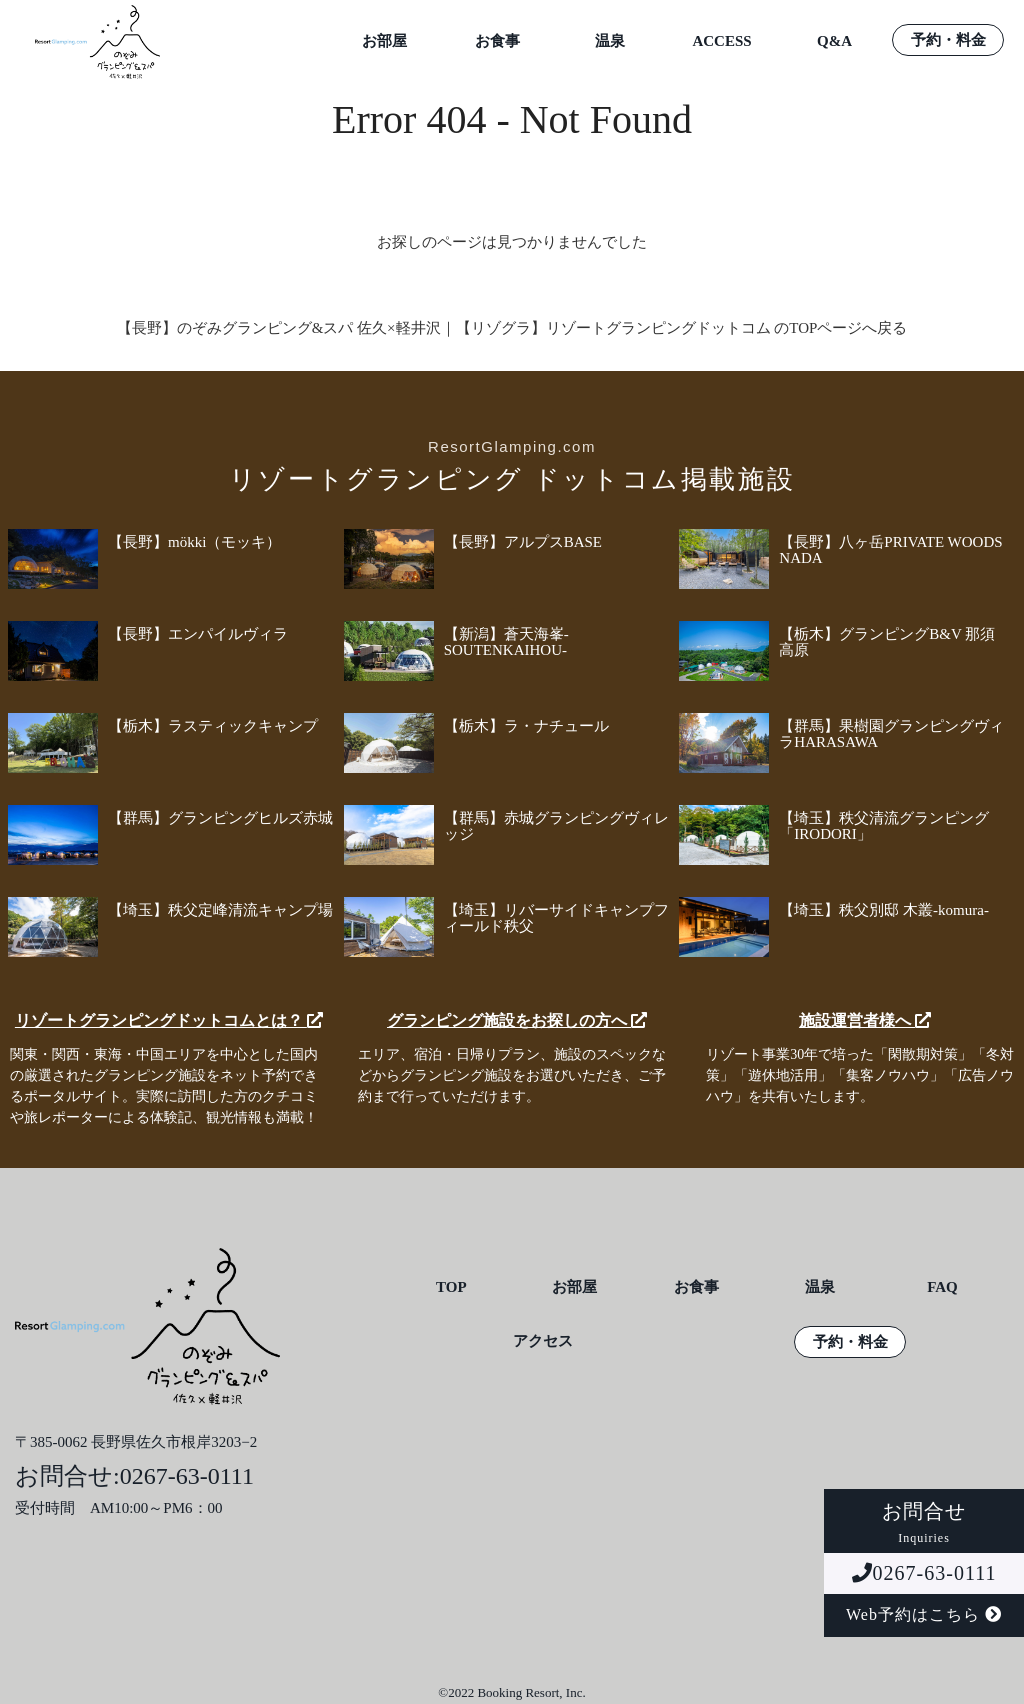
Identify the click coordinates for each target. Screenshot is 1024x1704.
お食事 (497, 41)
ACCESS (721, 41)
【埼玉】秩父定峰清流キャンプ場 (220, 910)
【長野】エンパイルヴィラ (198, 634)
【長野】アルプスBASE (523, 542)
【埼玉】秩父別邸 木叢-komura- (884, 910)
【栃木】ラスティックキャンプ (213, 726)
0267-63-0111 (924, 1573)
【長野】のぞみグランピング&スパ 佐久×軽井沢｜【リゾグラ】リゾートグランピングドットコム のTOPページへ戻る (512, 328)
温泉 (610, 41)
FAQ (942, 1287)
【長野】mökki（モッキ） (194, 542)
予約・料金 (948, 40)
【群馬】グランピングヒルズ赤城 (220, 818)
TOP (451, 1287)
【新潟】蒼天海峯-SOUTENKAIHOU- (506, 642)
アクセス (543, 1341)
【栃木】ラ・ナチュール (526, 726)
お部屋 (384, 41)
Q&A (834, 41)
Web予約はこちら (924, 1614)
